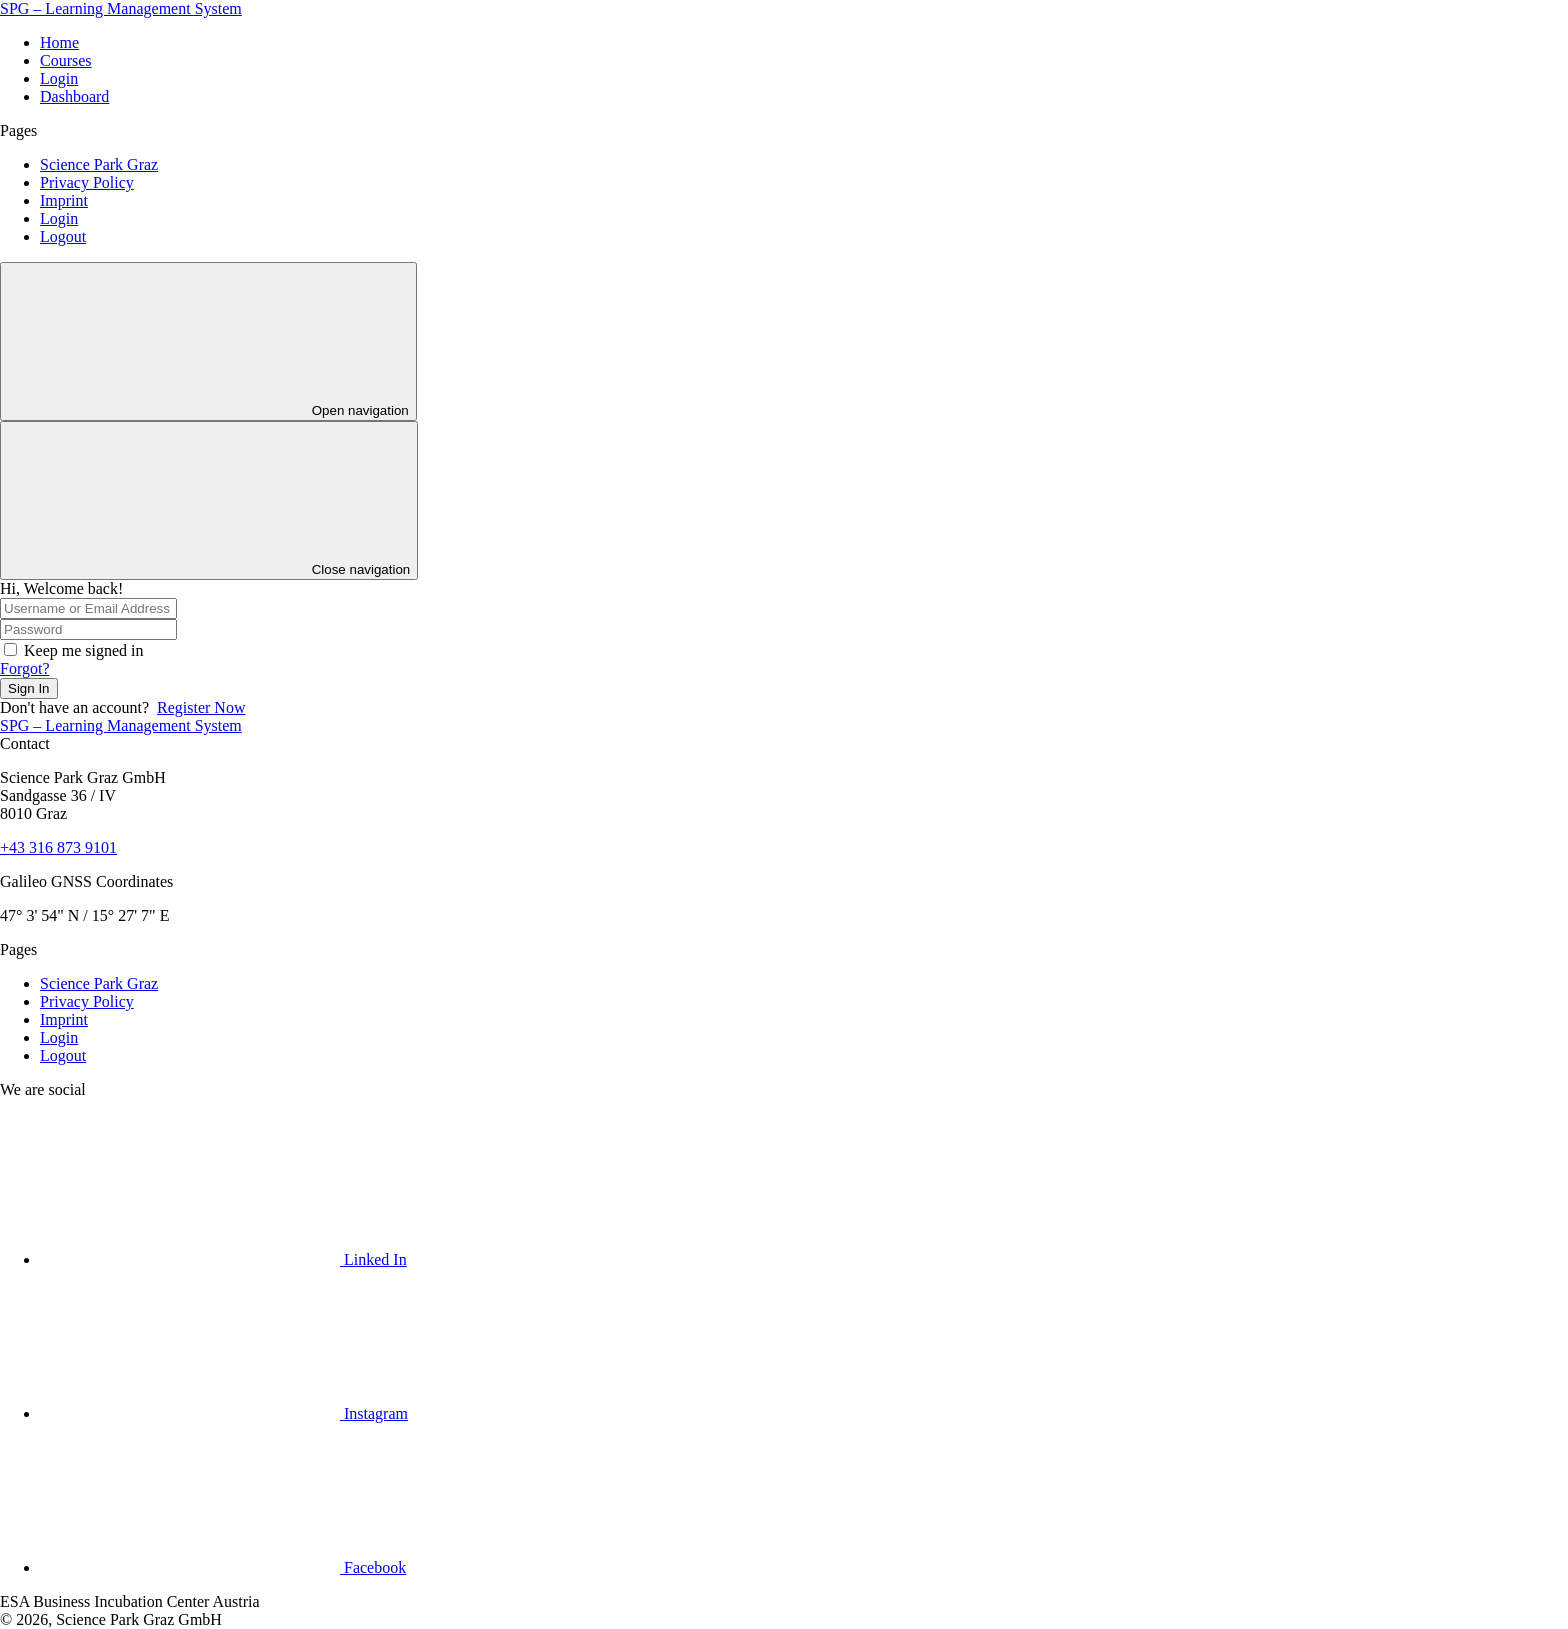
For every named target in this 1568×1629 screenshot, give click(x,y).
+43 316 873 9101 (58, 847)
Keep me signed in (84, 650)
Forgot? (24, 668)
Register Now (201, 707)
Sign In (29, 688)
